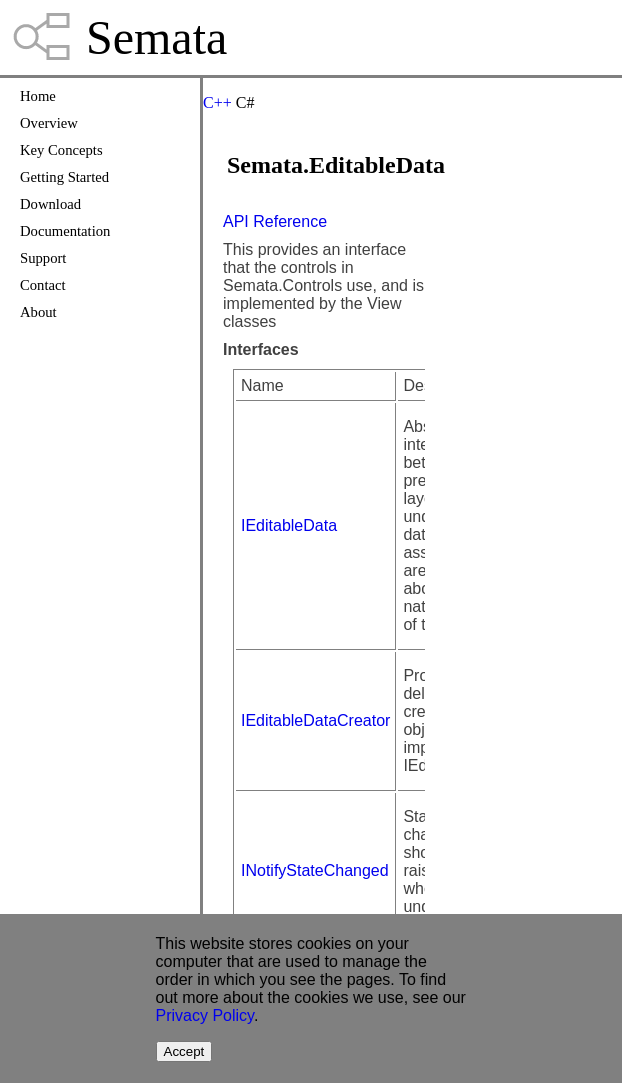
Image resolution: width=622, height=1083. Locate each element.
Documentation (65, 231)
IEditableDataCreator (315, 720)
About (38, 312)
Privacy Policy (205, 1015)
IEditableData (289, 525)
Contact (43, 285)
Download (50, 204)
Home (38, 96)
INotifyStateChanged (315, 870)
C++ (217, 102)
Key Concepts (61, 150)
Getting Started (64, 177)
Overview (49, 123)
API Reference (275, 221)
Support (43, 258)
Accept (184, 1051)
